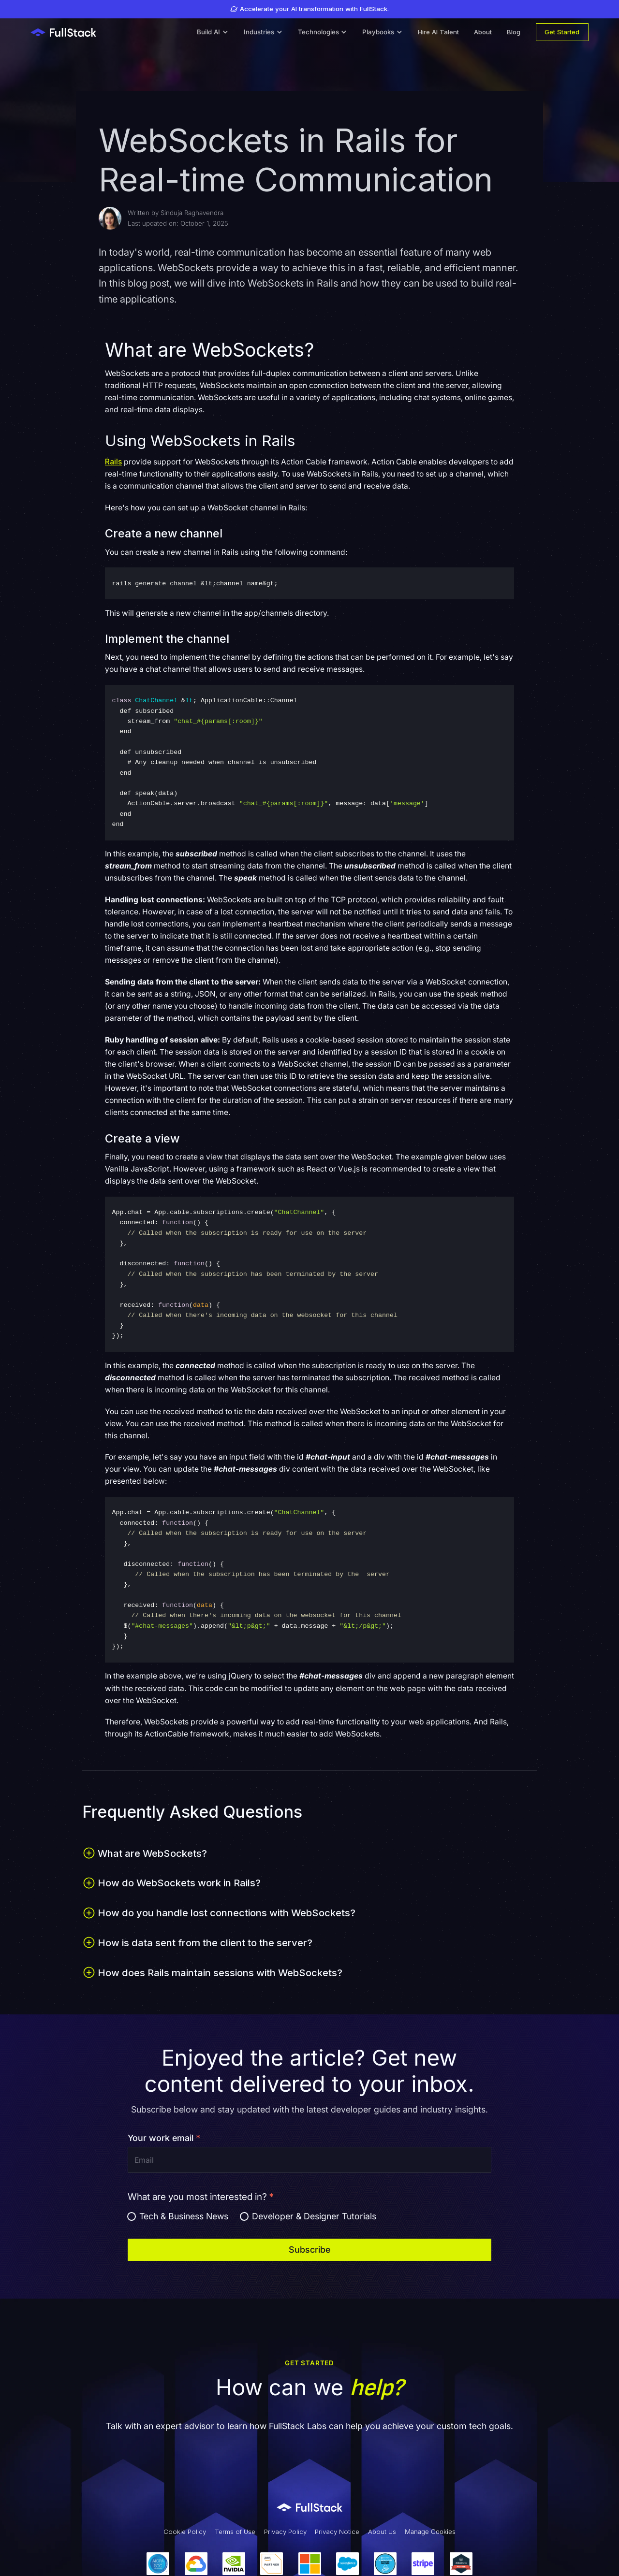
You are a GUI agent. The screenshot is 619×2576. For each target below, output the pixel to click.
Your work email (164, 2138)
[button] (212, 32)
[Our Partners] (309, 2563)
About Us (382, 2531)
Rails (113, 461)
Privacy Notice (337, 2531)
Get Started (562, 32)
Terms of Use (235, 2531)
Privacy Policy (285, 2531)
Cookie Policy (184, 2531)
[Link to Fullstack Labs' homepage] (309, 2507)
